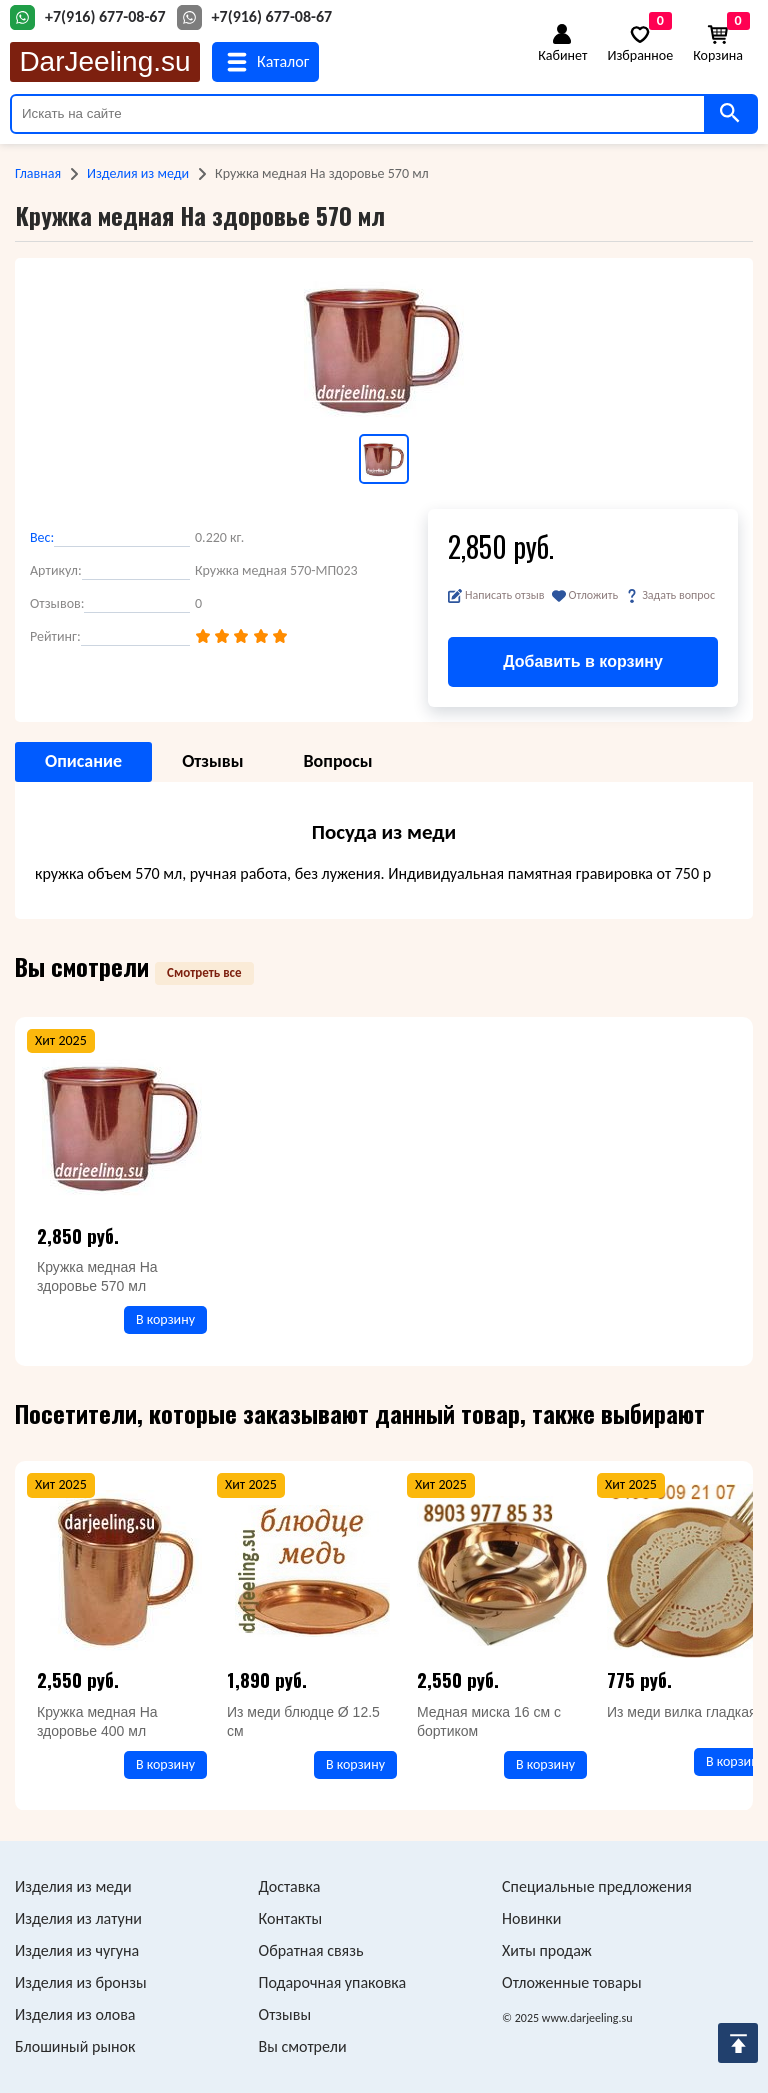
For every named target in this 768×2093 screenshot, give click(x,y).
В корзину (165, 1319)
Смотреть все (204, 972)
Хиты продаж (547, 1950)
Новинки (531, 1918)
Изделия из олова (75, 2014)
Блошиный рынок (75, 2046)
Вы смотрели (303, 2046)
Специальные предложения (597, 1886)
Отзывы (285, 2014)
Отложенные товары (572, 1982)
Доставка (290, 1886)
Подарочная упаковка (333, 1982)
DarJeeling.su (104, 61)
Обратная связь (311, 1950)
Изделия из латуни (78, 1918)
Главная (38, 173)
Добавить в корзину (583, 661)
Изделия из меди (138, 173)
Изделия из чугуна (77, 1950)
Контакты (291, 1918)
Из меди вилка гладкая (682, 1712)
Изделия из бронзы (81, 1982)
